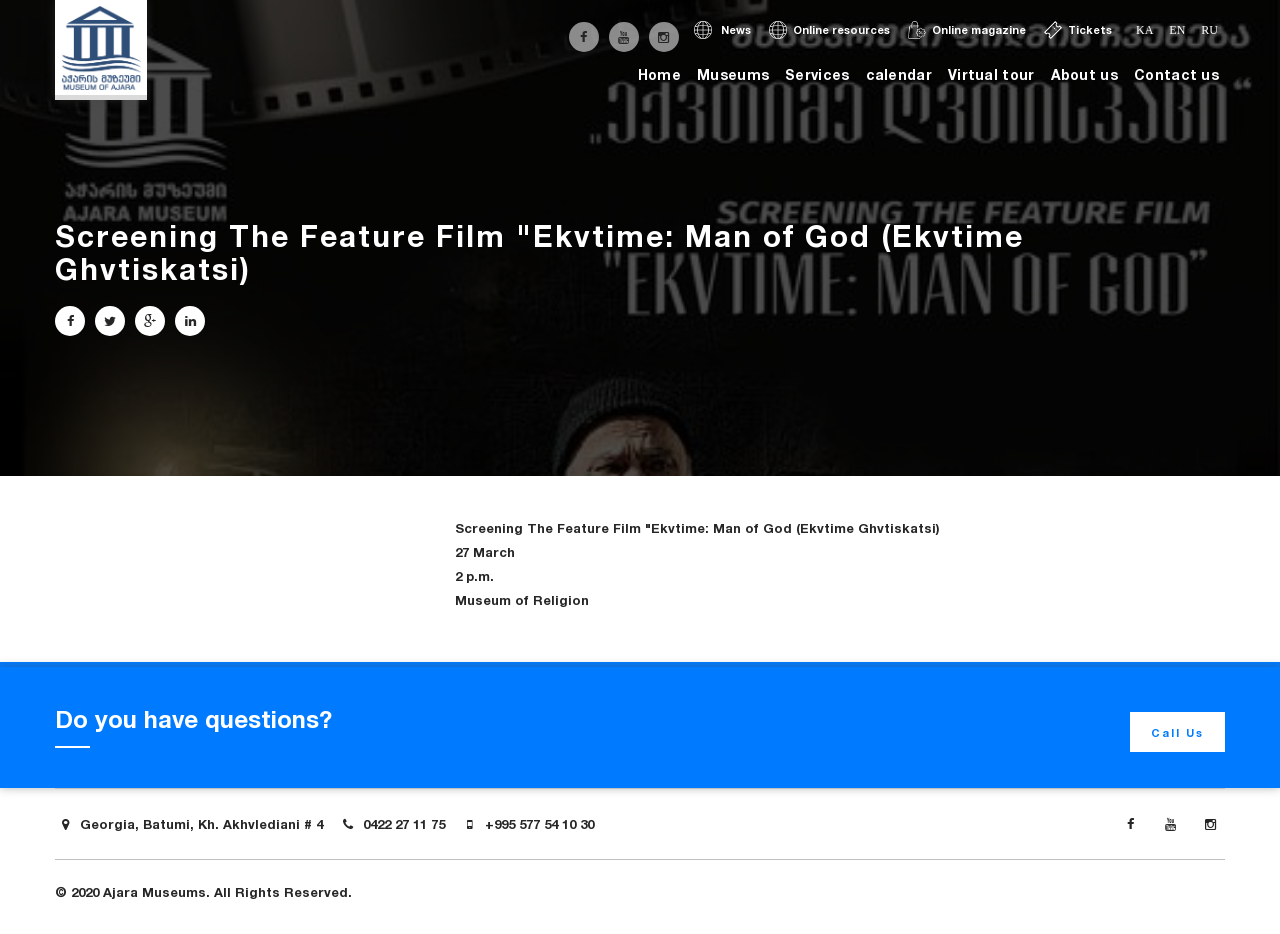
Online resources (829, 30)
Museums (733, 74)
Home (659, 74)
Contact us (1176, 74)
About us (1084, 74)
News (722, 30)
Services (817, 74)
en (1177, 30)
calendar (899, 74)
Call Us (1177, 733)
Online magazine (967, 30)
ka (1144, 30)
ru (1209, 30)
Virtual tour (991, 74)
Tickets (1078, 30)
